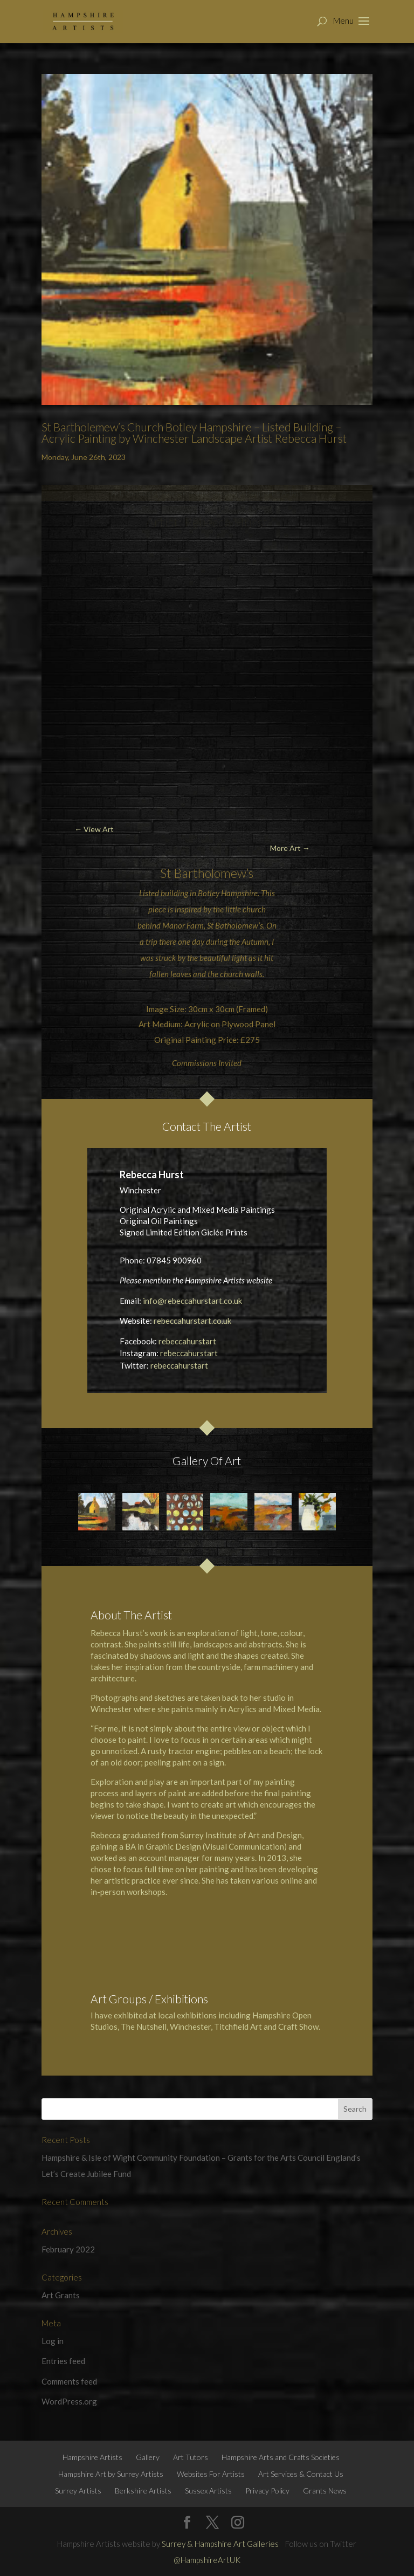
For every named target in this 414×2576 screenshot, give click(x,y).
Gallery (148, 2457)
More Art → (290, 848)
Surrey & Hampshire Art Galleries (220, 2543)
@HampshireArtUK (207, 2560)
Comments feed (69, 2381)
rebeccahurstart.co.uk (192, 1320)
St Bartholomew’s (206, 873)
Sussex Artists (208, 2490)
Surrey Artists (78, 2490)
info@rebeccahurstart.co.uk (192, 1301)
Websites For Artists (211, 2473)
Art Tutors (190, 2457)
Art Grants (61, 2295)
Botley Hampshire (228, 893)
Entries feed (63, 2361)
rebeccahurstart (187, 1341)
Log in (53, 2341)
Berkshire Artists (143, 2490)
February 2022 (68, 2249)
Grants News (325, 2490)
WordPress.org (69, 2401)
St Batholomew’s (235, 925)
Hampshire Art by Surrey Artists (110, 2473)
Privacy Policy (267, 2490)
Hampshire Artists (92, 2457)
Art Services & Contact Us (300, 2473)
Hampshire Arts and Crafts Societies (281, 2457)
